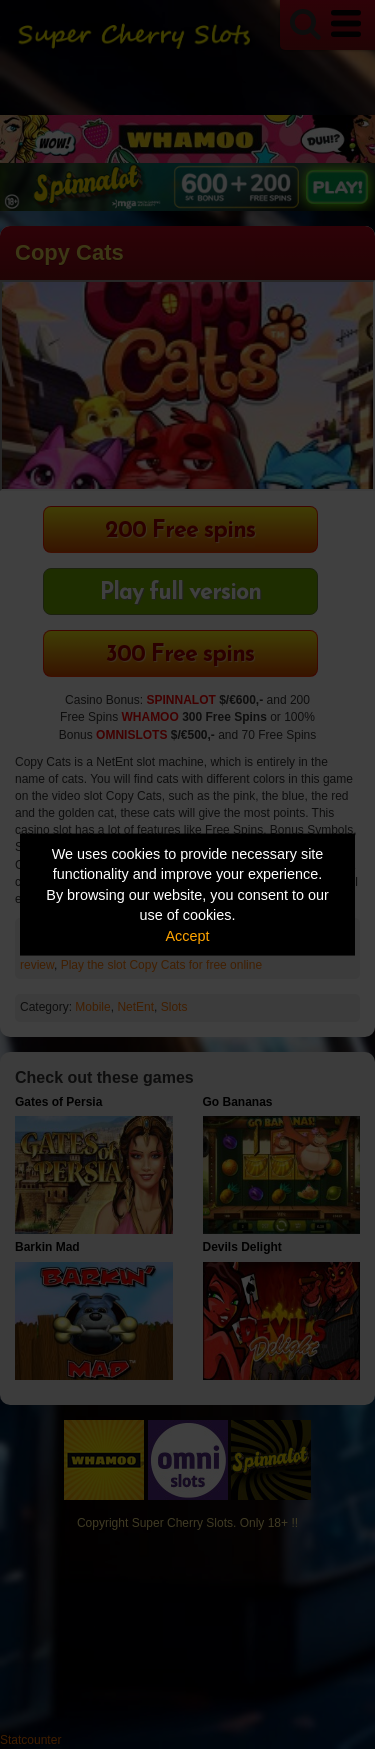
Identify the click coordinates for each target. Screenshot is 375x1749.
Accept (188, 935)
